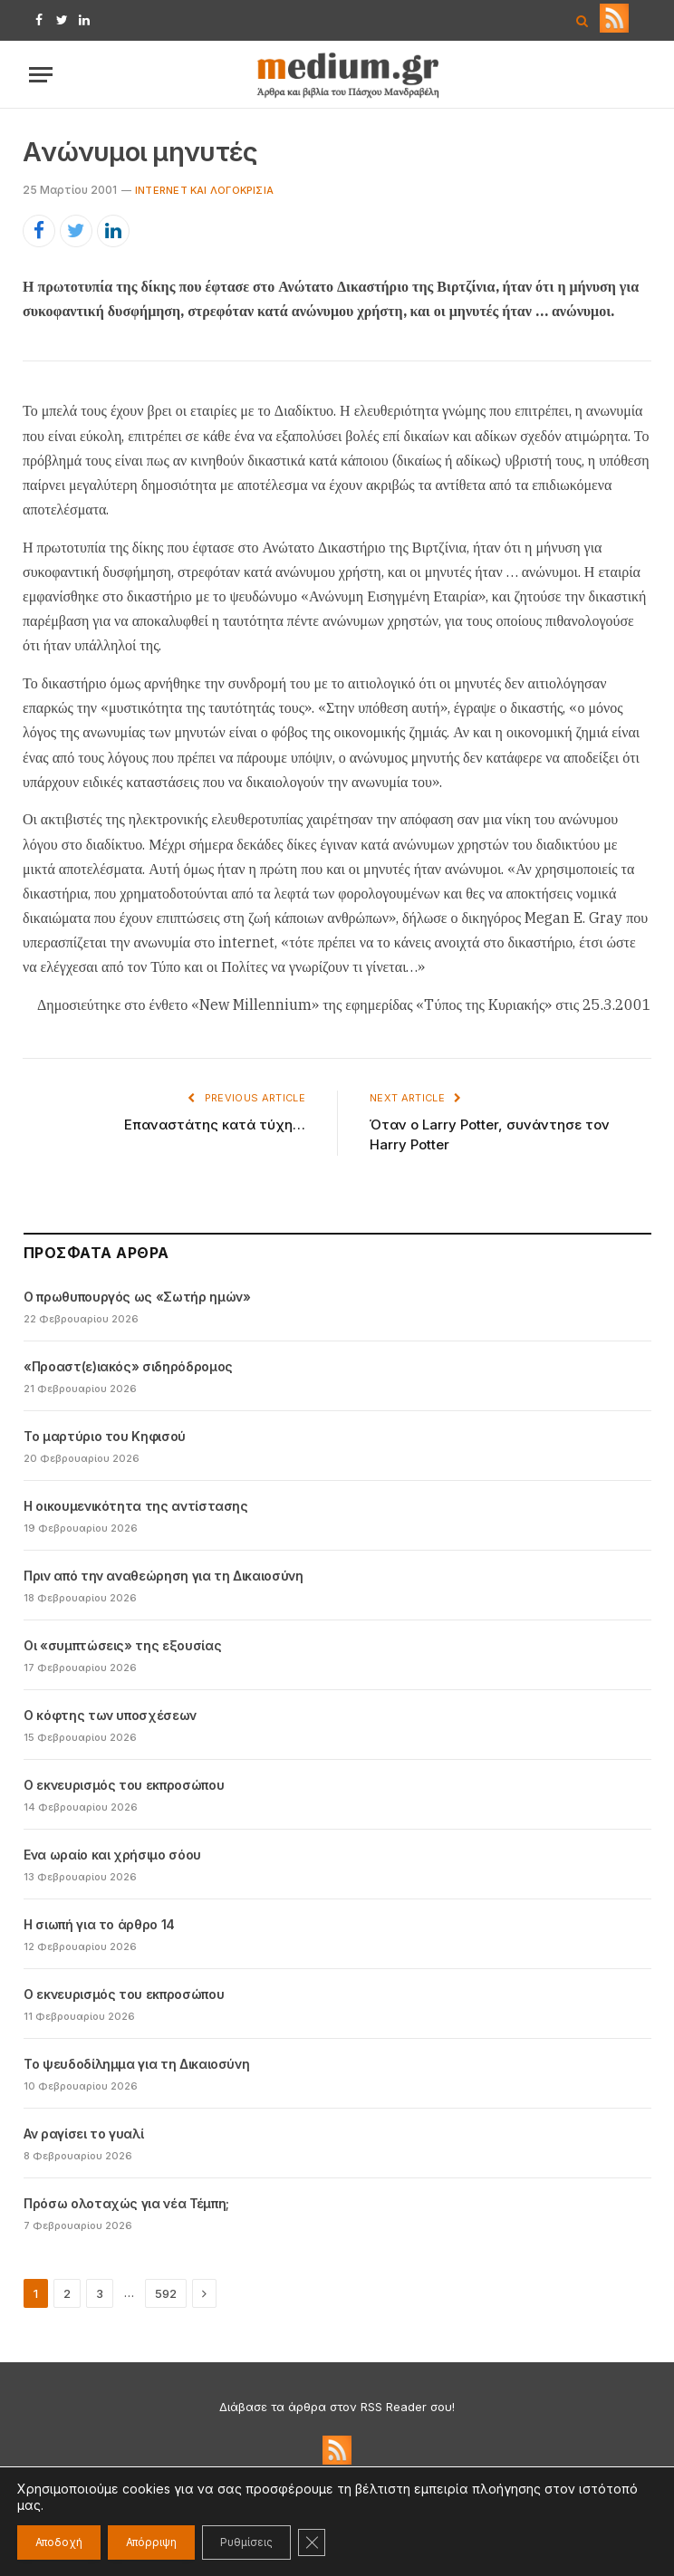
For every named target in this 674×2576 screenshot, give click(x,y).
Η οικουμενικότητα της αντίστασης (136, 1506)
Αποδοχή (58, 2542)
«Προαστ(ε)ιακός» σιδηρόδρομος (128, 1366)
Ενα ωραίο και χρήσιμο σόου (112, 1854)
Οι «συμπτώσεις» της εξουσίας (122, 1645)
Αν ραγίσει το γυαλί (83, 2133)
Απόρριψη (151, 2542)
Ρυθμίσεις (246, 2542)
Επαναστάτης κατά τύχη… (214, 1124)
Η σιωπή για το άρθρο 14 (99, 1924)
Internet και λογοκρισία (204, 190)
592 (166, 2293)
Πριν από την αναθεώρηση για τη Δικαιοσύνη (163, 1575)
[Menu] (41, 74)
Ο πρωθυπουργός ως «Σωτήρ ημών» (137, 1296)
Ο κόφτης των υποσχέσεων (110, 1715)
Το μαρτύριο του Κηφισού (105, 1436)
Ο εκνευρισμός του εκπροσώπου (124, 1785)
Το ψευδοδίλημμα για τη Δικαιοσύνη (136, 2063)
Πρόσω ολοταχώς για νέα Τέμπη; (126, 2203)
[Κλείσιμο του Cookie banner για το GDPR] (311, 2542)
